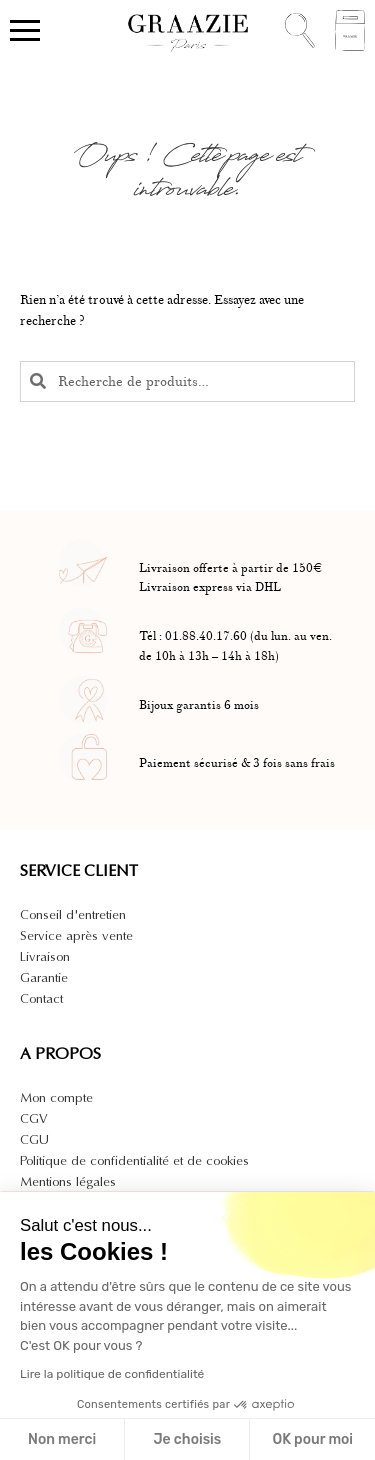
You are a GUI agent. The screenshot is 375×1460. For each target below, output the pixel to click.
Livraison (45, 956)
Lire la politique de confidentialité (112, 1374)
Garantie (44, 977)
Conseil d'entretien (73, 914)
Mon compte (56, 1097)
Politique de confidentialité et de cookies (134, 1160)
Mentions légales (68, 1181)
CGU (34, 1139)
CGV (34, 1118)
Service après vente (76, 935)
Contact (41, 998)
